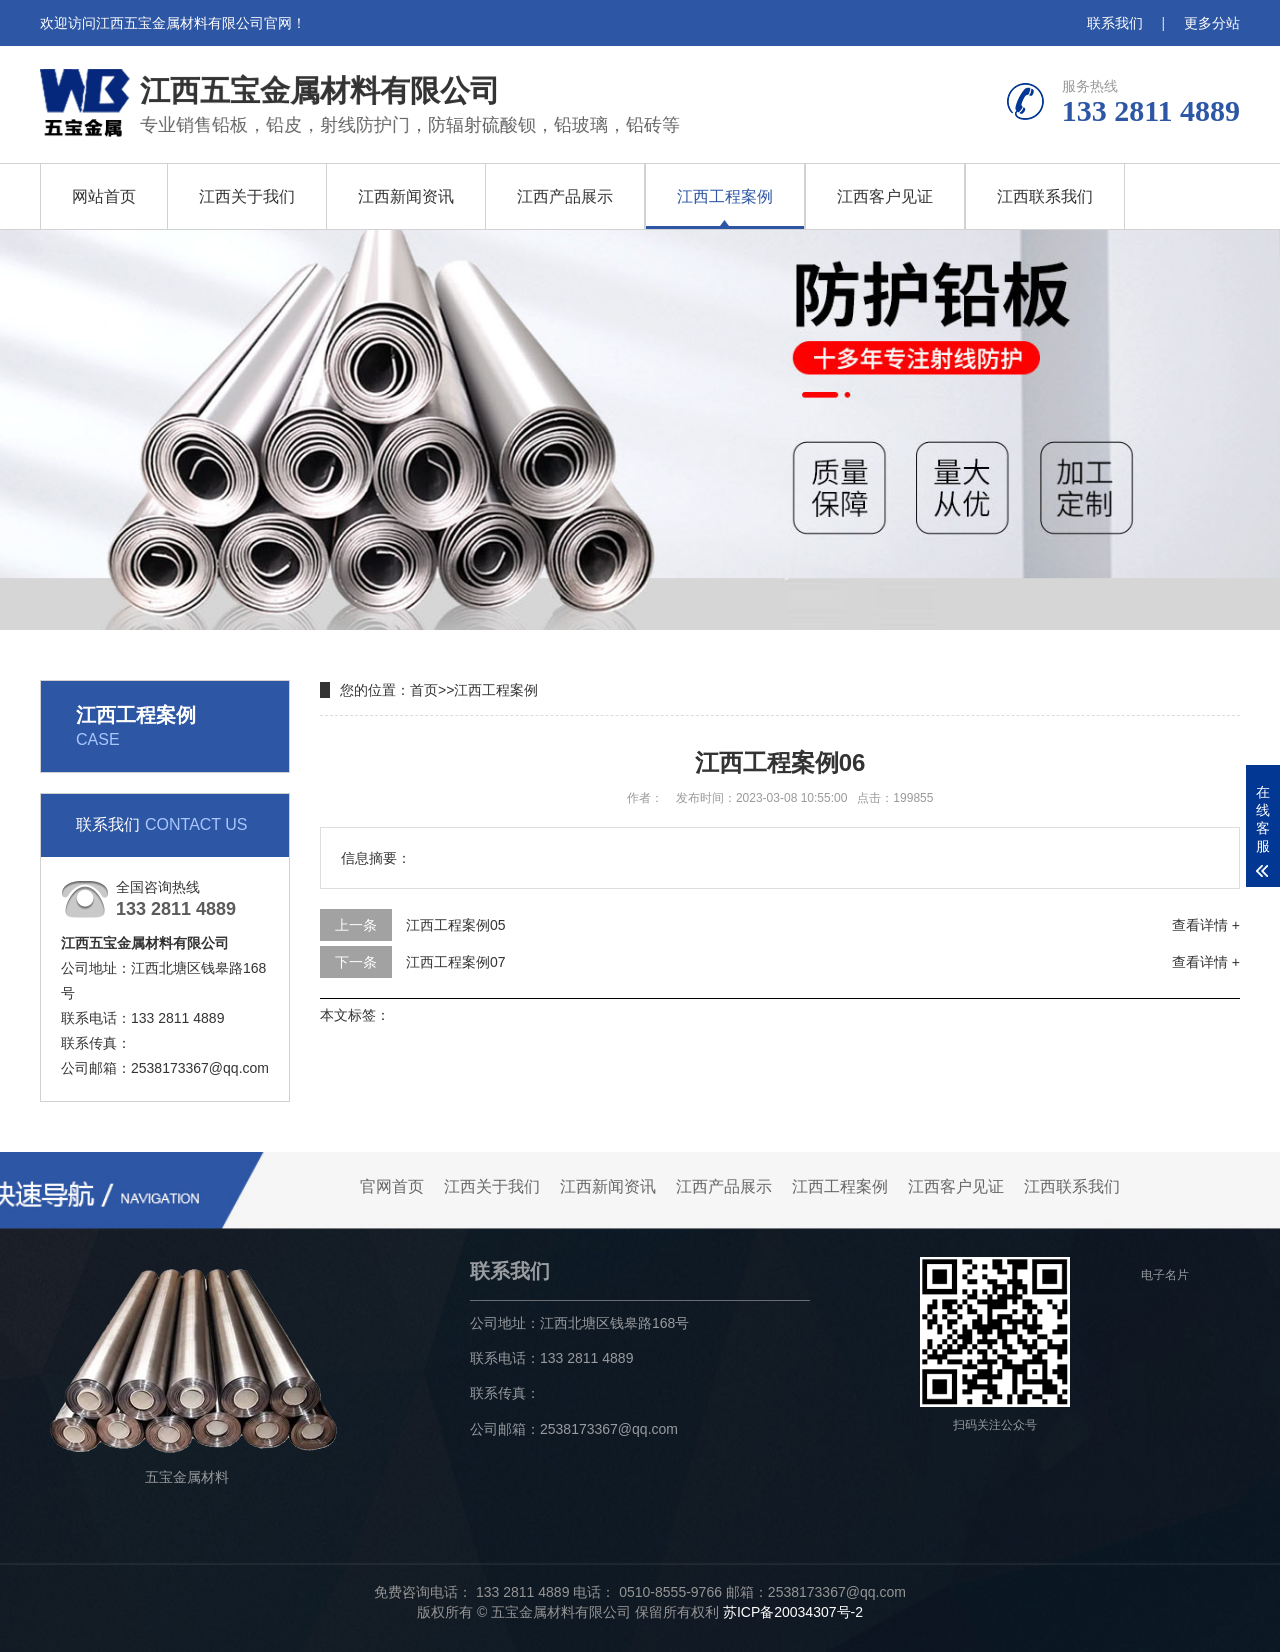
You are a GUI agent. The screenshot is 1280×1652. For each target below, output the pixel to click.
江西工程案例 (725, 196)
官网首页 (392, 1186)
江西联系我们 (1045, 196)
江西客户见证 (885, 196)
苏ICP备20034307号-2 (793, 1612)
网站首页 (104, 196)
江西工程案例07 (456, 962)
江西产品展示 (565, 196)
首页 (424, 690)
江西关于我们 (247, 196)
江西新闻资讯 (406, 196)
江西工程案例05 (456, 925)
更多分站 (1212, 23)
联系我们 (1115, 23)
